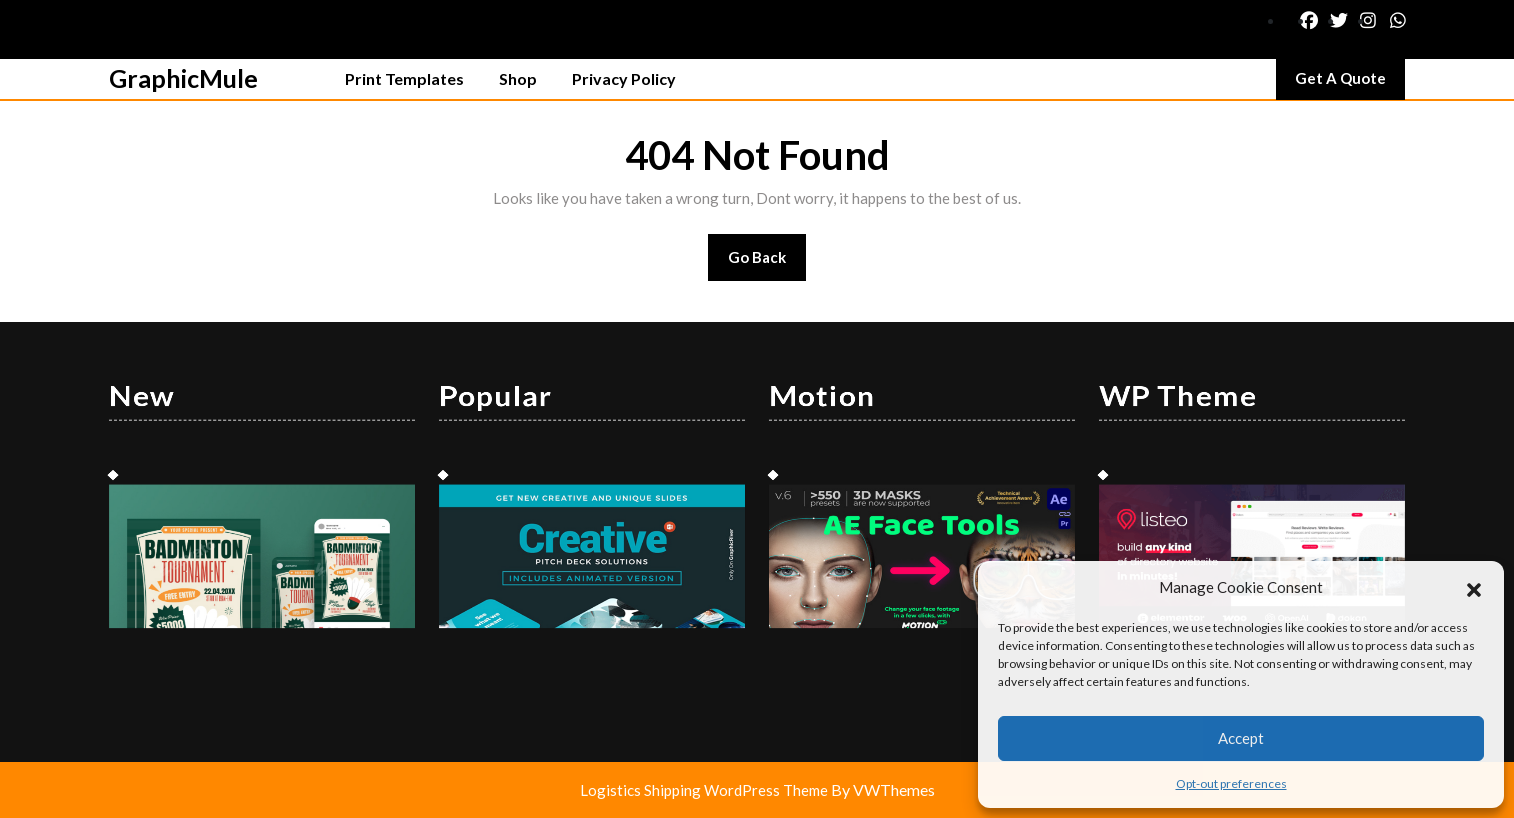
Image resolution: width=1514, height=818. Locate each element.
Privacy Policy (624, 78)
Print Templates (404, 78)
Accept (1241, 738)
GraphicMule (183, 78)
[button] (1474, 587)
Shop (518, 78)
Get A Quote (1350, 83)
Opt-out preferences (1231, 783)
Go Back (767, 263)
